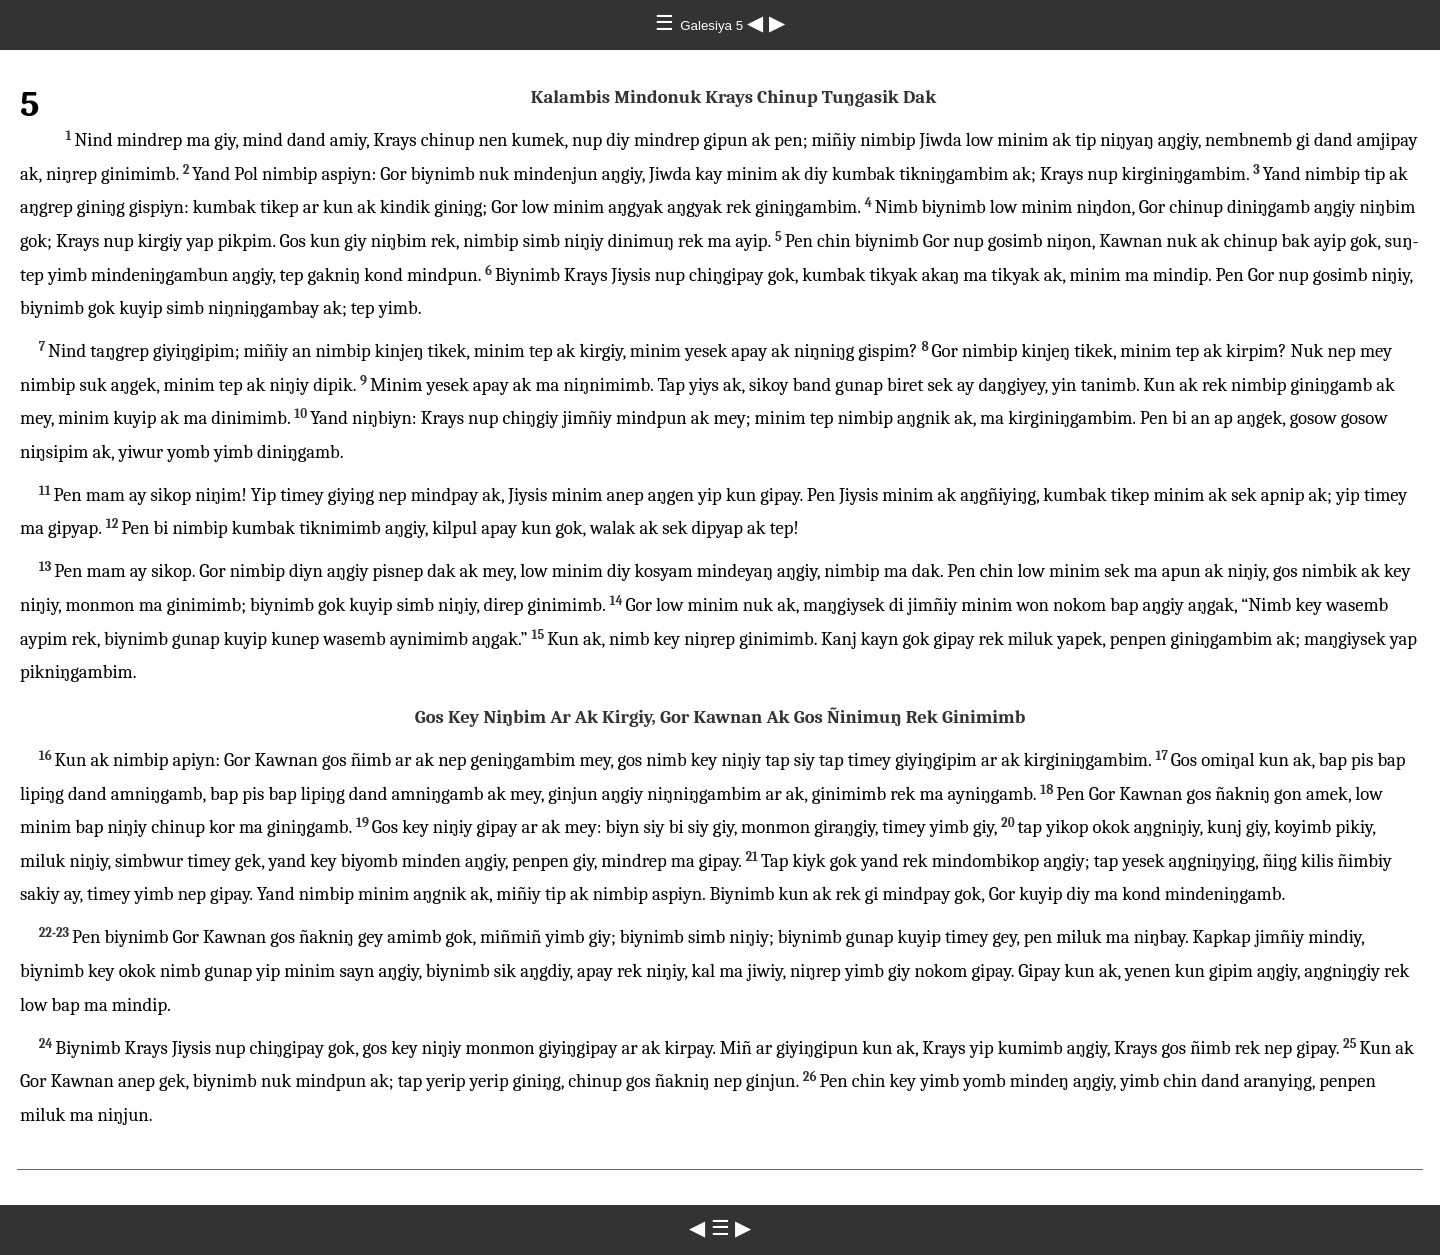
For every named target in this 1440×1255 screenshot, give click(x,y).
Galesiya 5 (713, 25)
